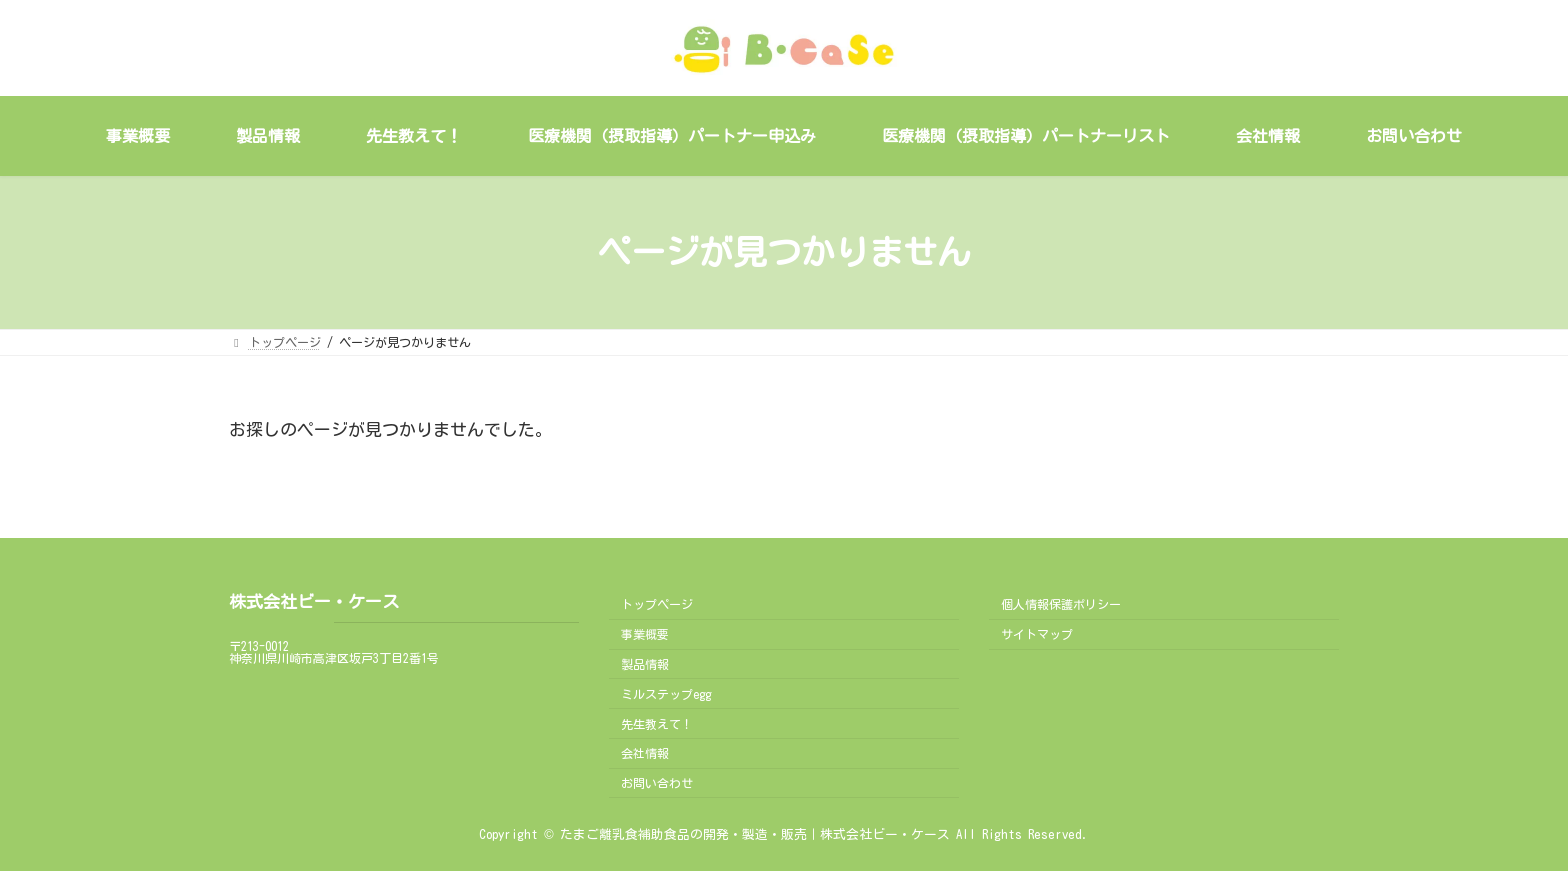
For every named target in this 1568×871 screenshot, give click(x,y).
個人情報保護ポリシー (1061, 604)
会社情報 (645, 753)
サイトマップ (1037, 634)
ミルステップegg (666, 694)
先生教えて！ (657, 723)
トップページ (657, 604)
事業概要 (645, 634)
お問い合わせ (657, 783)
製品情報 (645, 664)
